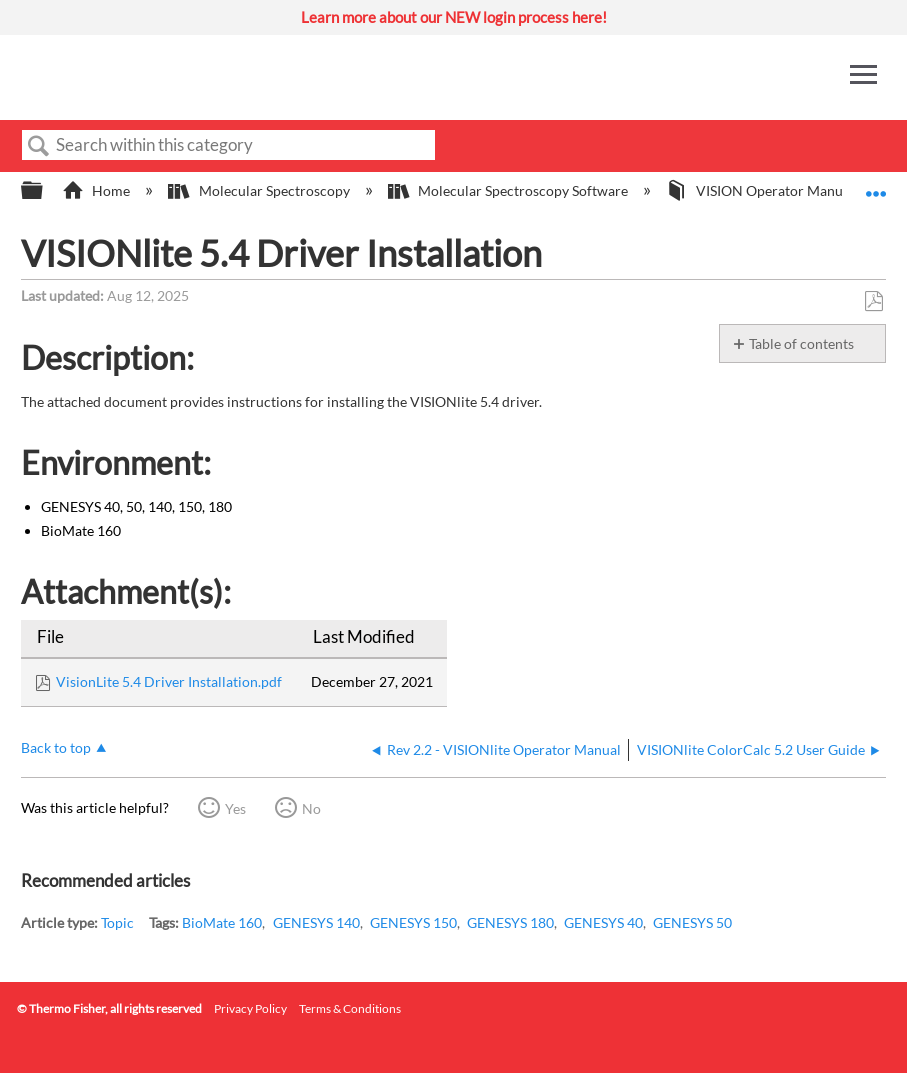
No (311, 808)
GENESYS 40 (603, 922)
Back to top (56, 747)
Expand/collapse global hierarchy (45, 191)
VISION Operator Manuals (764, 190)
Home (97, 190)
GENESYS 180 (510, 922)
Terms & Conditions (350, 1008)
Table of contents (801, 343)
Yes (235, 808)
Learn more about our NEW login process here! (454, 17)
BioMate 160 (222, 922)
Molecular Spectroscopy (260, 190)
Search (39, 146)
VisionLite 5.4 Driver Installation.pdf (169, 681)
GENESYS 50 (692, 922)
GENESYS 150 (413, 922)
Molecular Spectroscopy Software (509, 190)
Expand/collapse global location (876, 184)
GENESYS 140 (316, 922)
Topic (117, 922)
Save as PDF (873, 301)
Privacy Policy (250, 1008)
